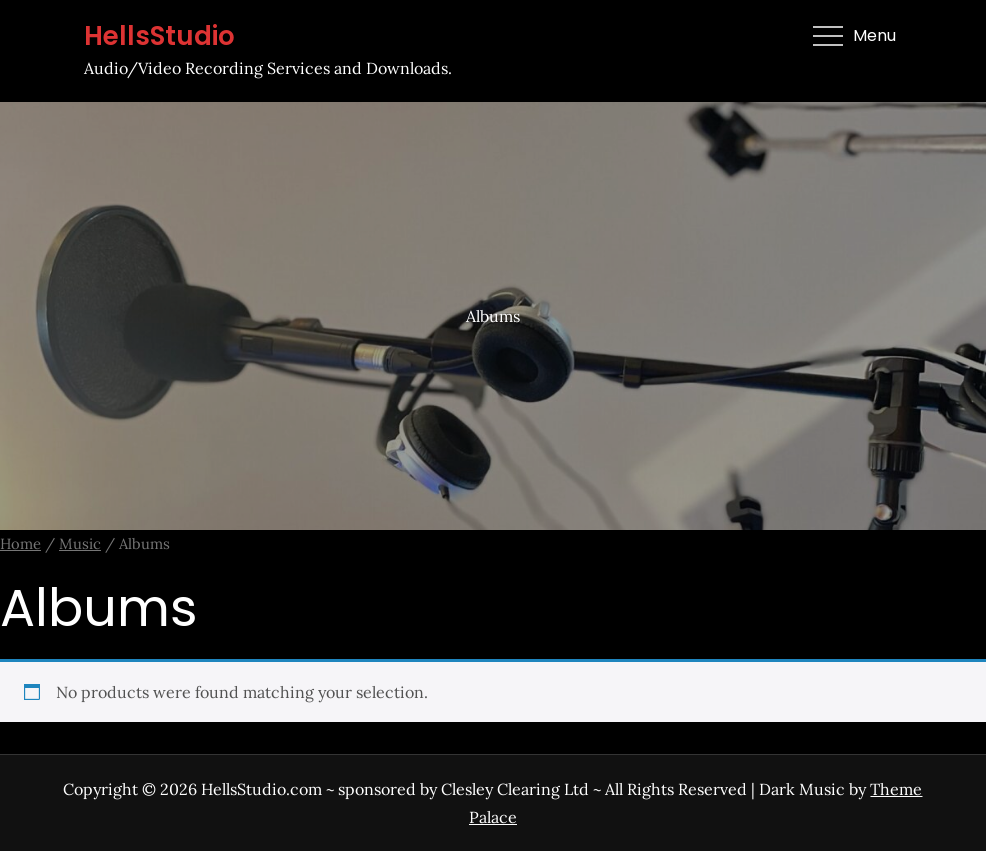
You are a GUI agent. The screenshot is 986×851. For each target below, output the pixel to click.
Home (20, 543)
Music (80, 543)
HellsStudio (159, 36)
